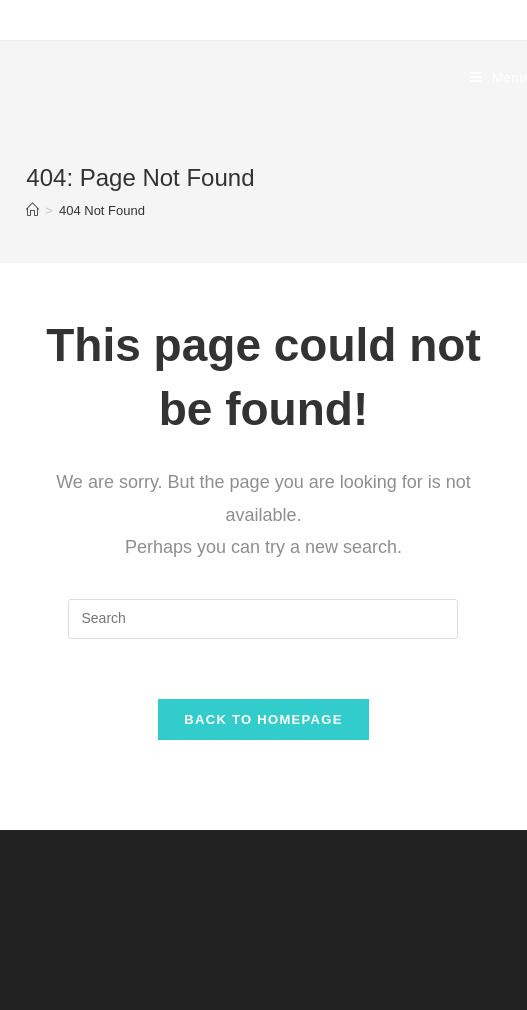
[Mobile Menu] (498, 77)
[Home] (32, 210)
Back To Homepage (263, 719)
